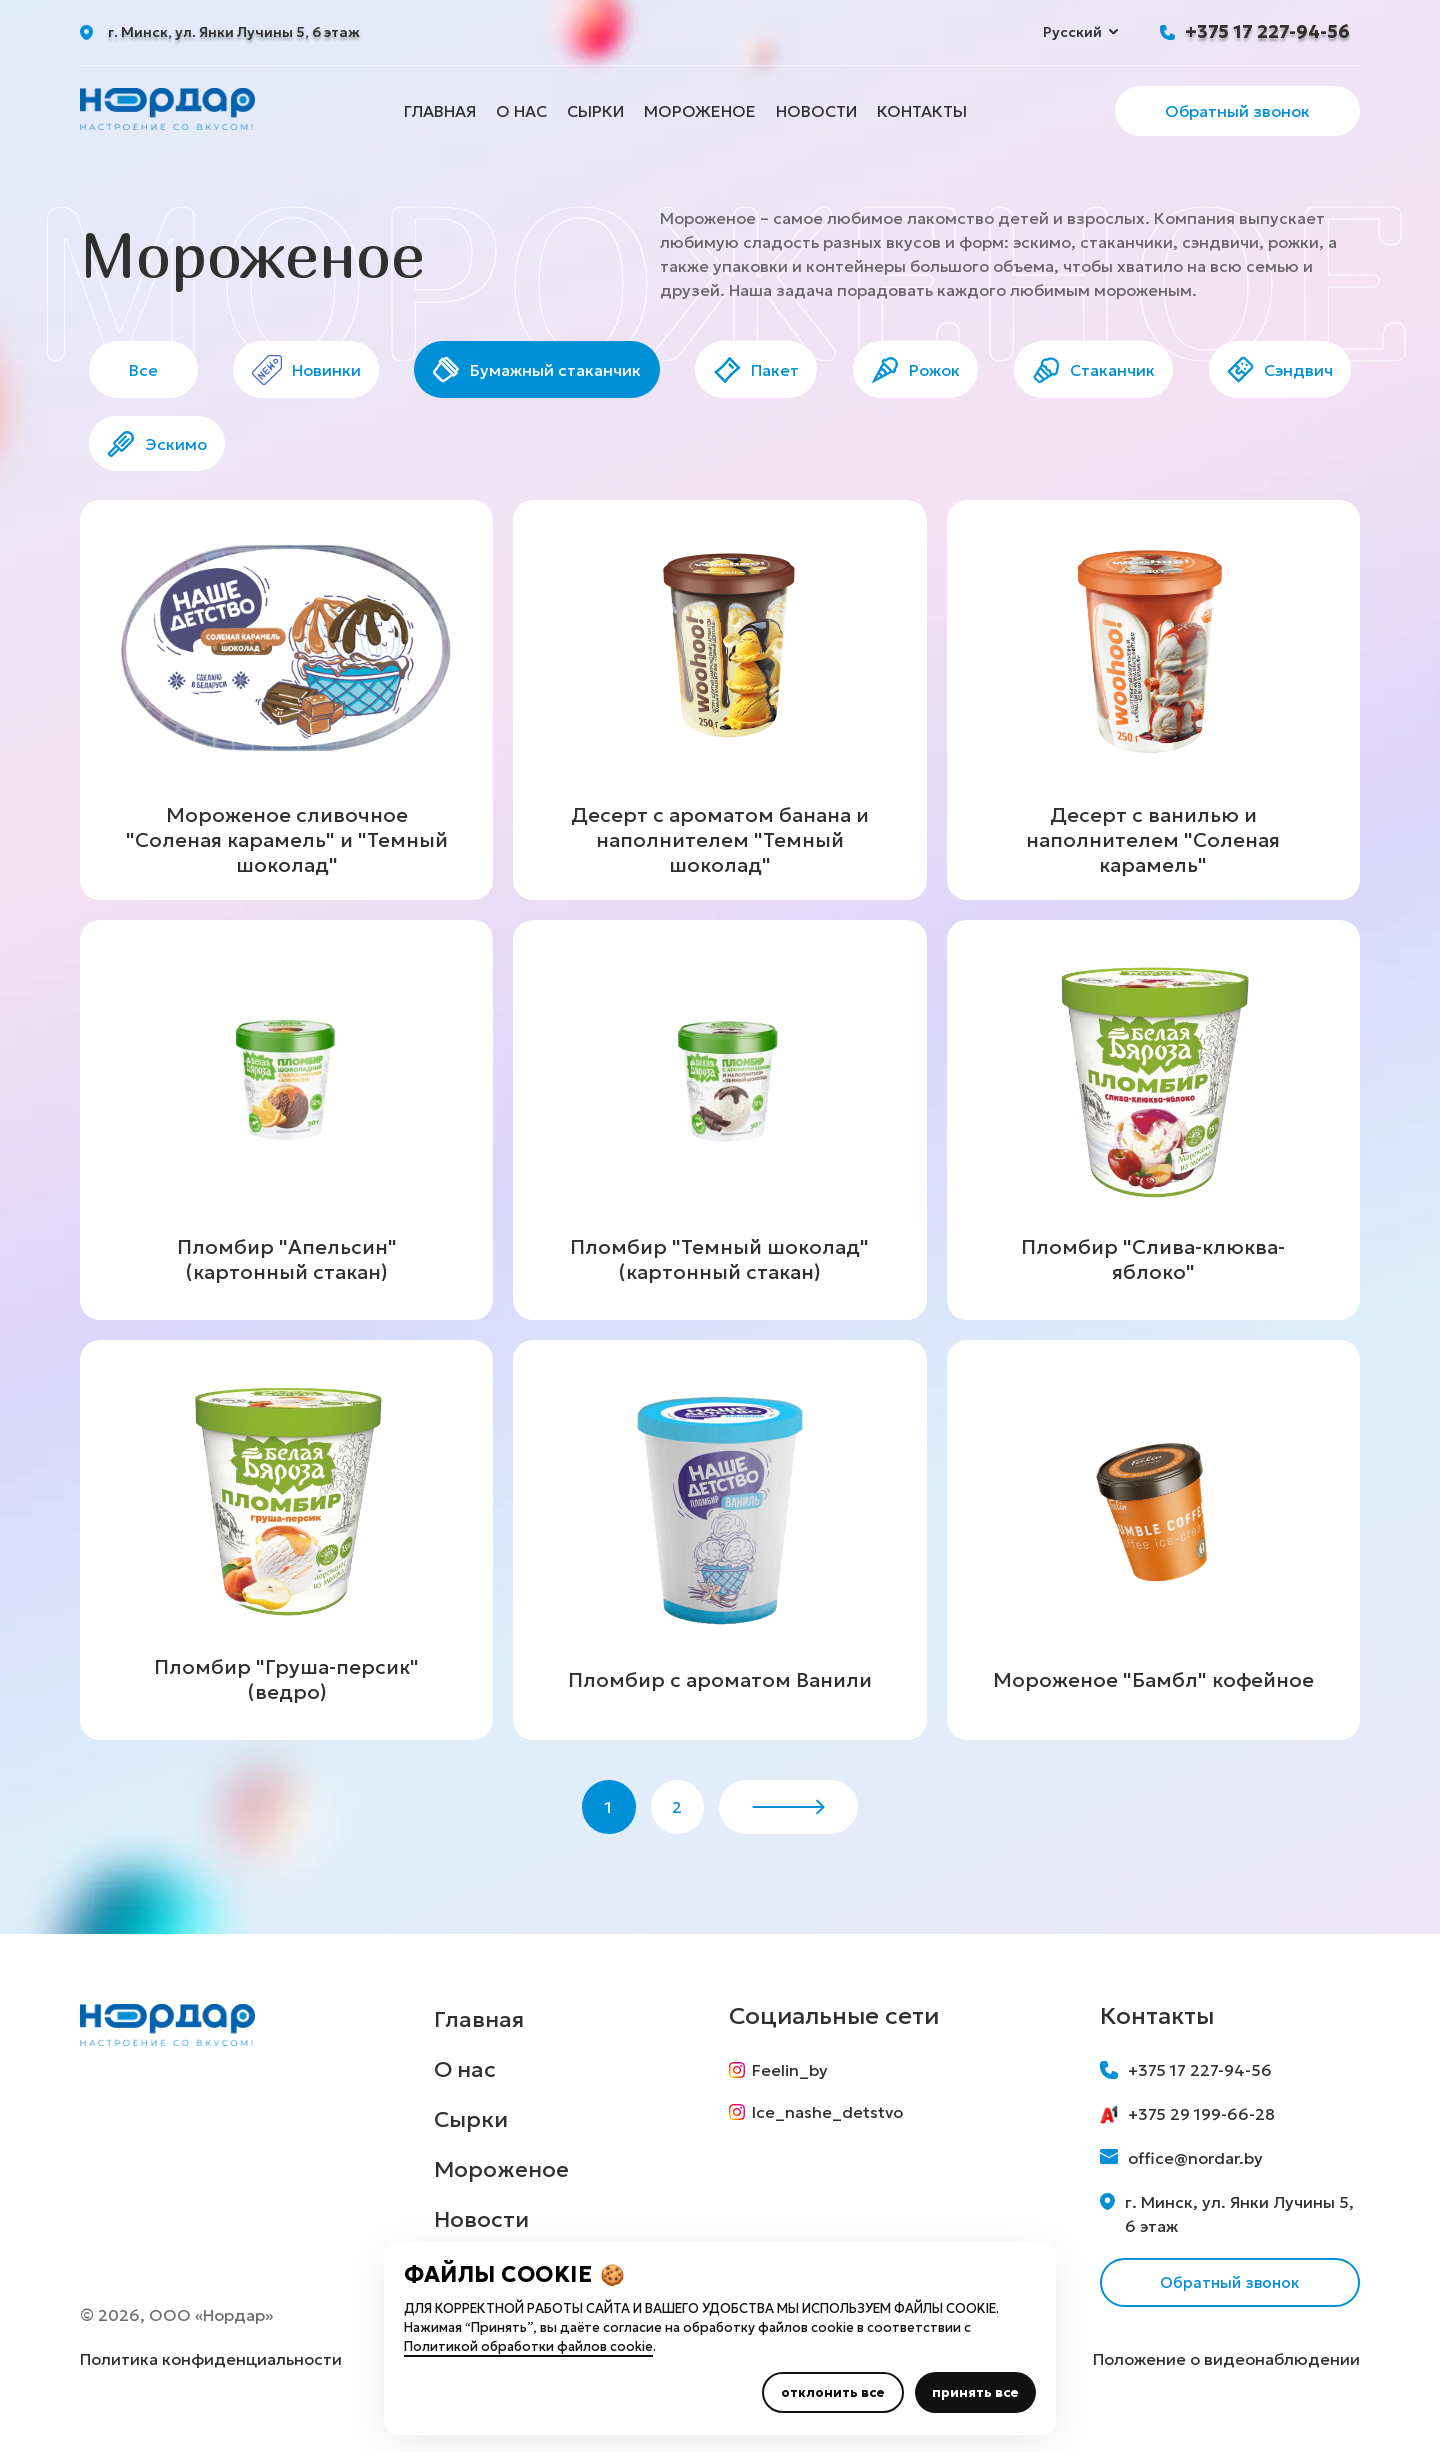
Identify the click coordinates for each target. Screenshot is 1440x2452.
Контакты (922, 111)
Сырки (595, 111)
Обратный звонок (1237, 111)
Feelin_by (782, 2086)
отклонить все (833, 2392)
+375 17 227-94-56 (1267, 31)
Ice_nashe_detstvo (820, 2132)
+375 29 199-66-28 (1187, 2130)
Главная (440, 111)
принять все (975, 2392)
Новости (816, 111)
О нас (521, 111)
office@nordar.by (1181, 2174)
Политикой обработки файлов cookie (528, 2346)
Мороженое (700, 111)
